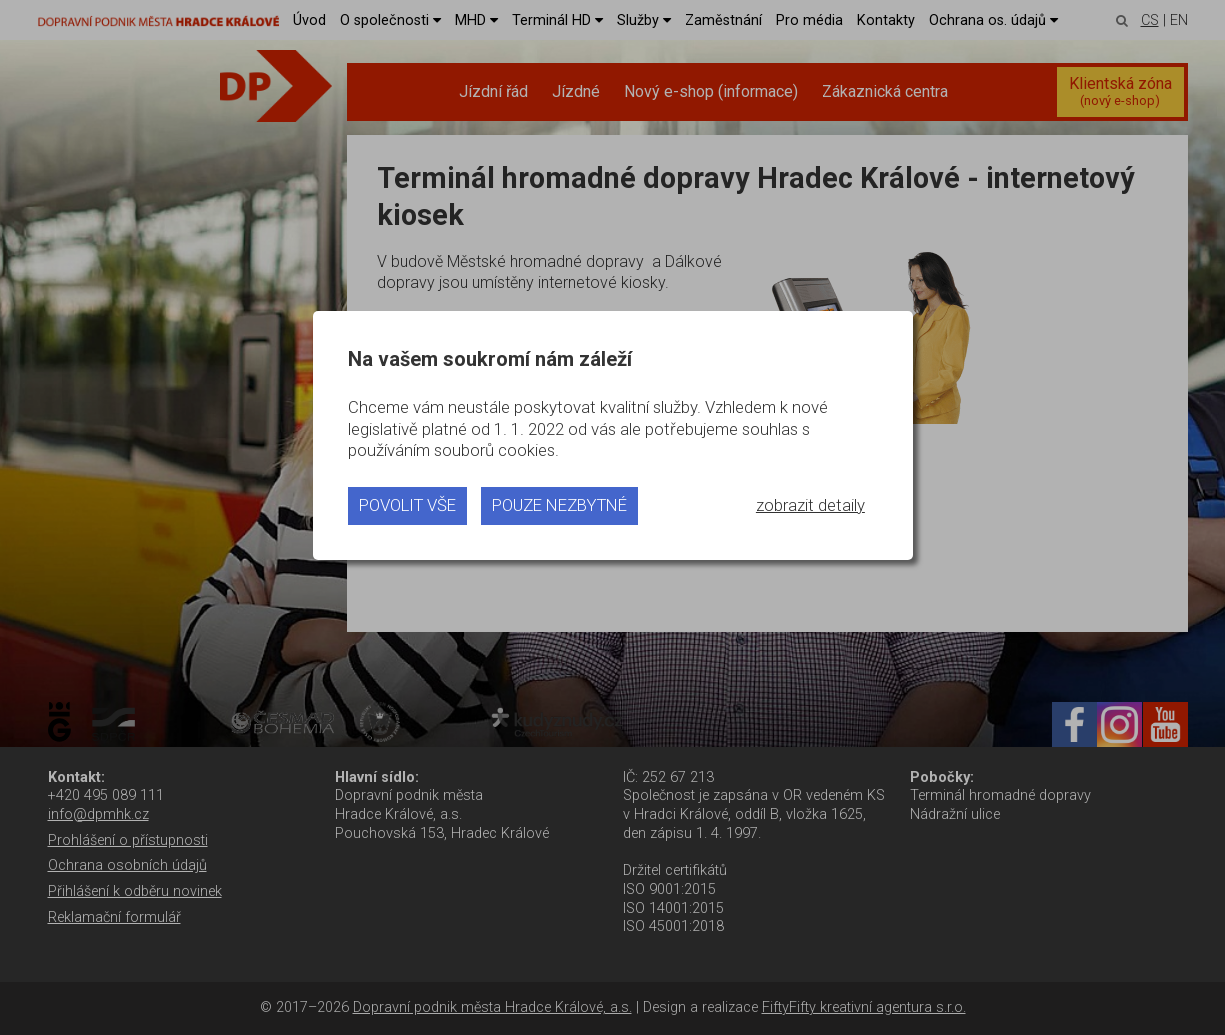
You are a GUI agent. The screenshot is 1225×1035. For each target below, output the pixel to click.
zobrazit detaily (810, 505)
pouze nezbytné (559, 505)
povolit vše (407, 505)
